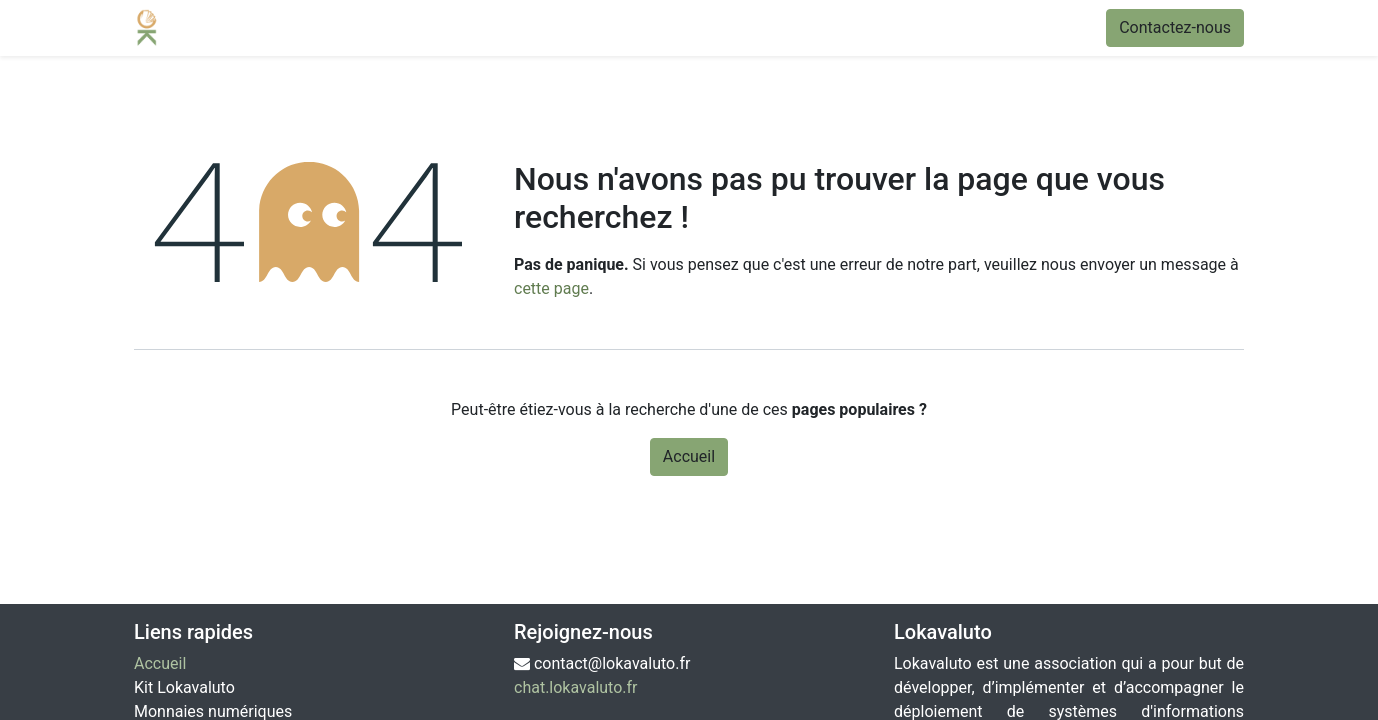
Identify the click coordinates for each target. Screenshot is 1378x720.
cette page (551, 288)
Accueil (689, 456)
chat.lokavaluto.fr (576, 687)
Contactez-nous (1175, 27)
